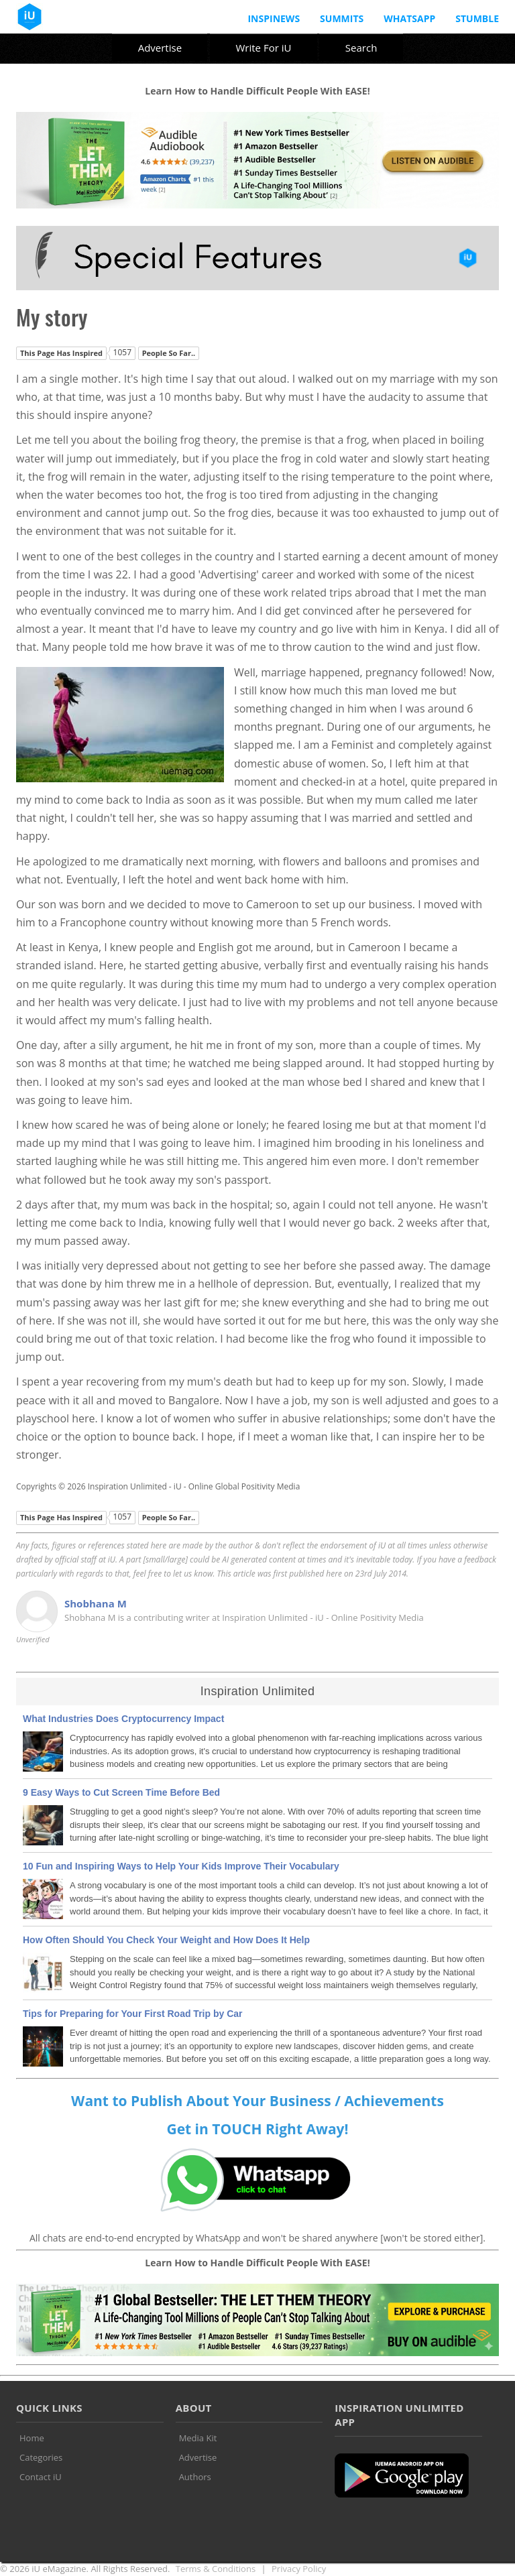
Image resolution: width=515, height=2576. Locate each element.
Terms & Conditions (215, 2569)
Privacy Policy (299, 2569)
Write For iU (263, 47)
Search (361, 47)
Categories (40, 2457)
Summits (341, 18)
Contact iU (40, 2477)
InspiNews (273, 18)
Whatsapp (409, 18)
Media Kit (198, 2438)
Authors (195, 2477)
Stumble (477, 18)
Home (31, 2438)
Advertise (160, 47)
